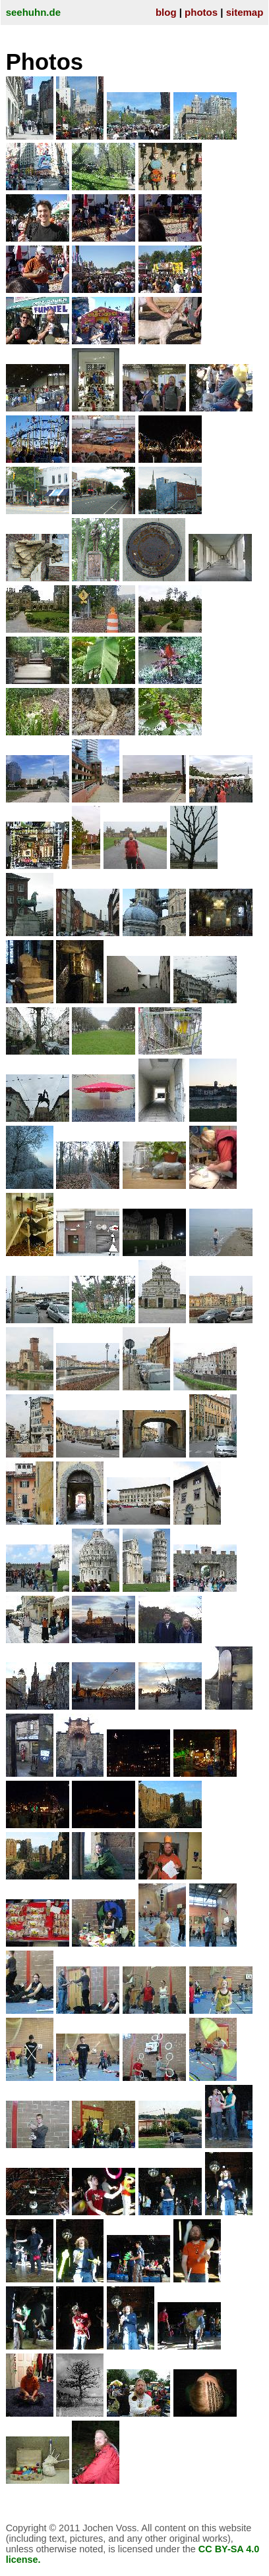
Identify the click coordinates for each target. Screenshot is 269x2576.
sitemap (245, 12)
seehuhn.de (33, 12)
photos (201, 12)
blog (166, 12)
